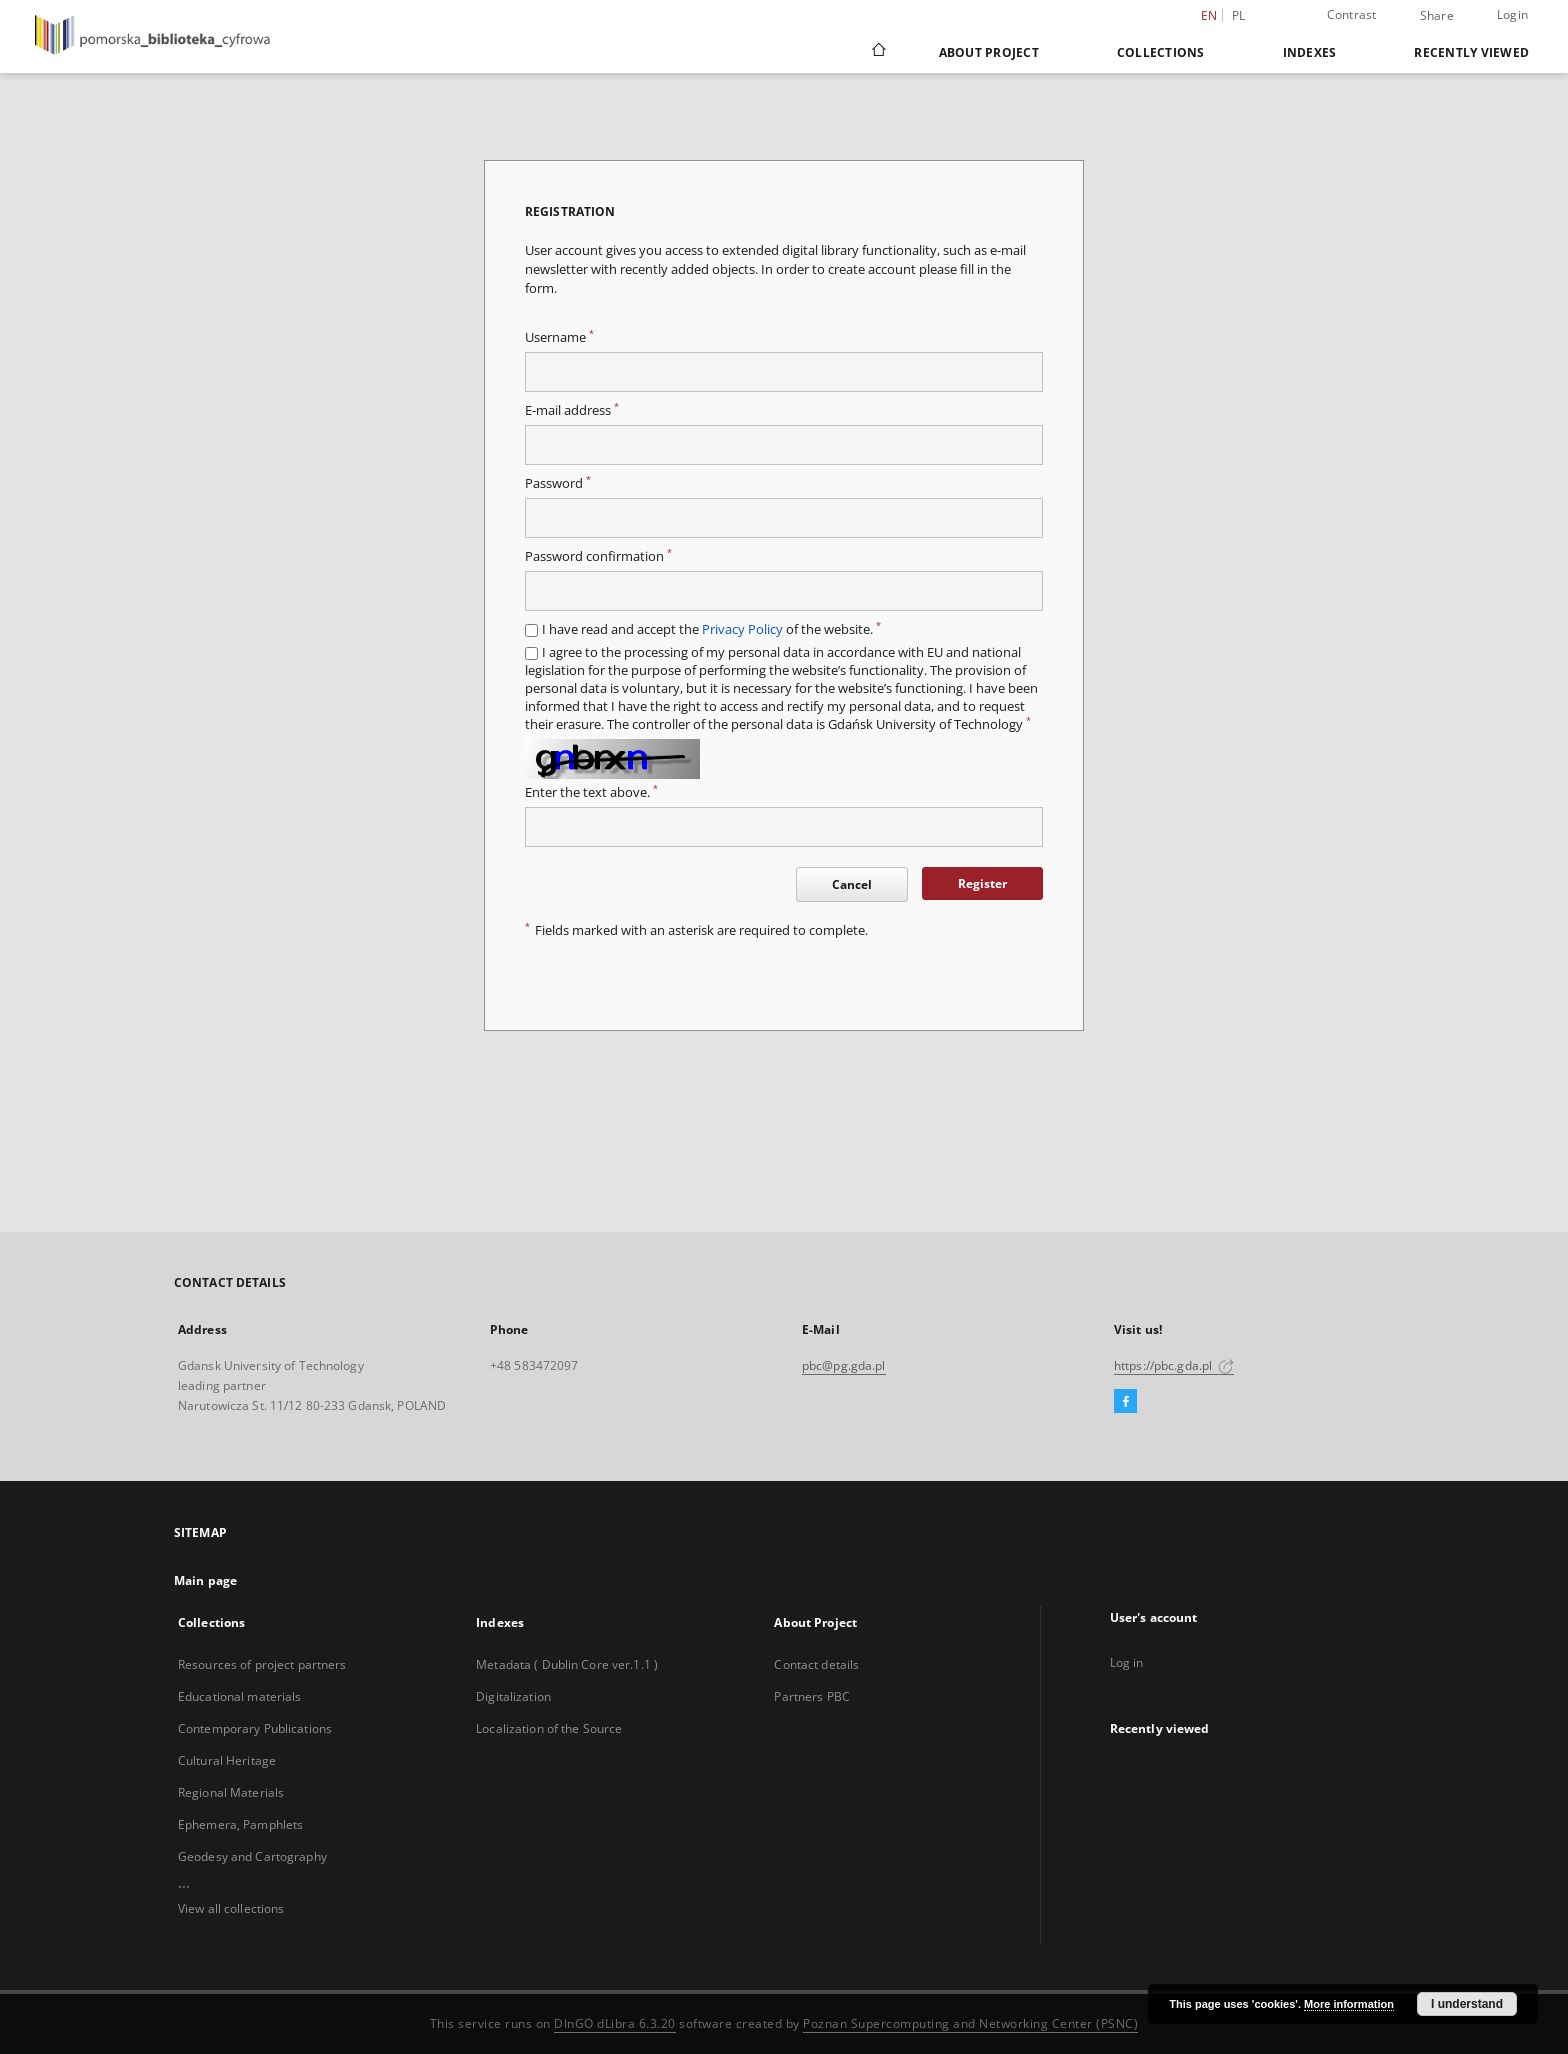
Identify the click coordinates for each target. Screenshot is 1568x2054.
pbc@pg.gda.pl (844, 1365)
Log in (1127, 1662)
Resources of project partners (262, 1664)
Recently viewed (1471, 52)
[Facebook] (1125, 1402)
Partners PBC (811, 1696)
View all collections (231, 1908)
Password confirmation (598, 556)
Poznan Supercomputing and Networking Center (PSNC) (970, 2023)
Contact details (816, 1664)
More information (1349, 2004)
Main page (205, 1580)
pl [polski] (1239, 15)
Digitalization (513, 1696)
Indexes (1310, 52)
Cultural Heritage (227, 1760)
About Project (989, 52)
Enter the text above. (591, 792)
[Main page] (877, 52)
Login (1512, 14)
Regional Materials (231, 1792)
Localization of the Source (549, 1728)
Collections (1161, 52)
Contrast (1352, 14)
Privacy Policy (742, 629)
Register (982, 883)
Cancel (852, 884)
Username (559, 337)
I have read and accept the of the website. (711, 629)
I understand (1467, 2004)
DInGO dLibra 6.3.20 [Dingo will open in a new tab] (615, 2023)
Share (1437, 16)
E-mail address (572, 410)
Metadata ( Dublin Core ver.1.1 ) (567, 1664)
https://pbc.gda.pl (1174, 1365)
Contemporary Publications (255, 1728)
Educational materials (240, 1696)
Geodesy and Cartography (252, 1856)
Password (558, 483)
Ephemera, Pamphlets (240, 1824)
